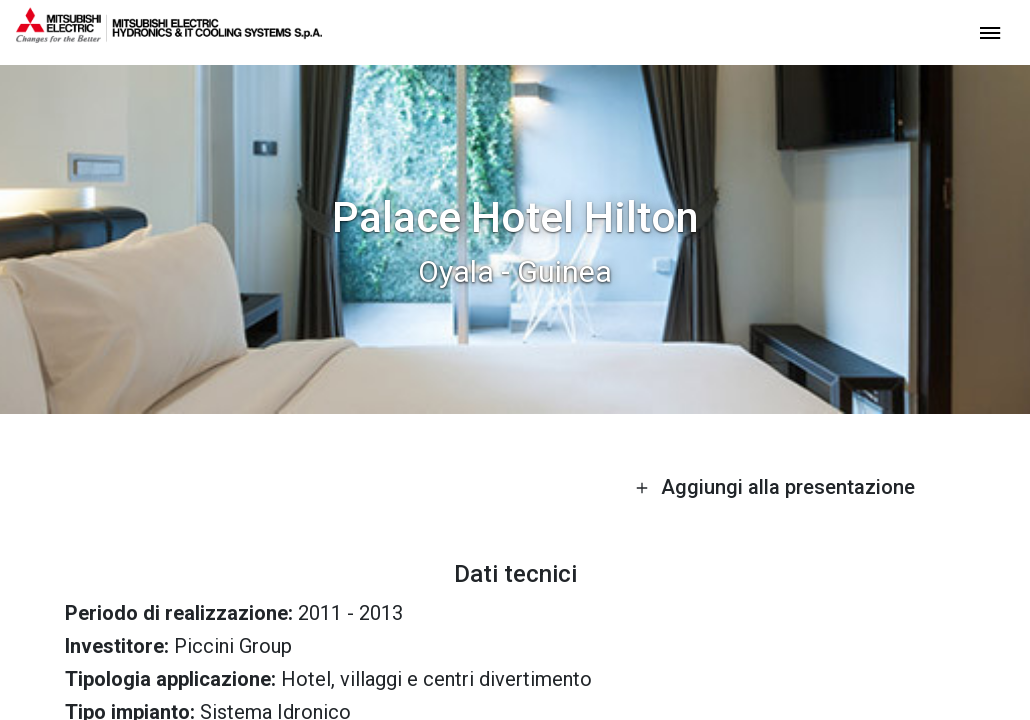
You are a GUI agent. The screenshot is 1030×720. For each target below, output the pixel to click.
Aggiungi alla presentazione (775, 487)
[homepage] (169, 35)
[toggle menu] (990, 31)
